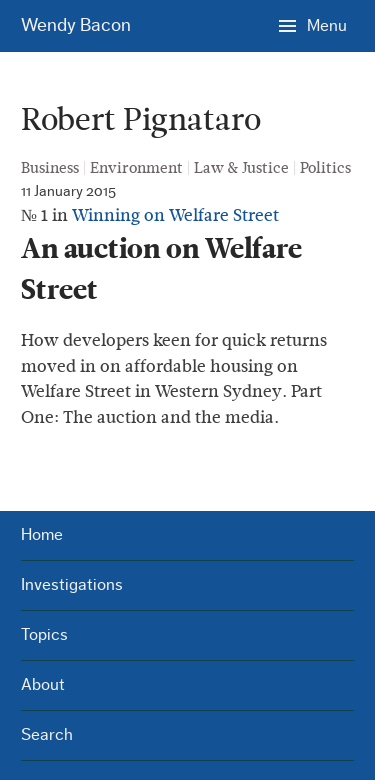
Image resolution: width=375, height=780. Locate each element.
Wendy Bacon (76, 25)
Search (47, 734)
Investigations (72, 584)
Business (50, 168)
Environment (136, 168)
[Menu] (313, 25)
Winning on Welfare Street (175, 215)
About (43, 684)
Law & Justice (241, 168)
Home (42, 534)
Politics (325, 168)
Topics (44, 634)
